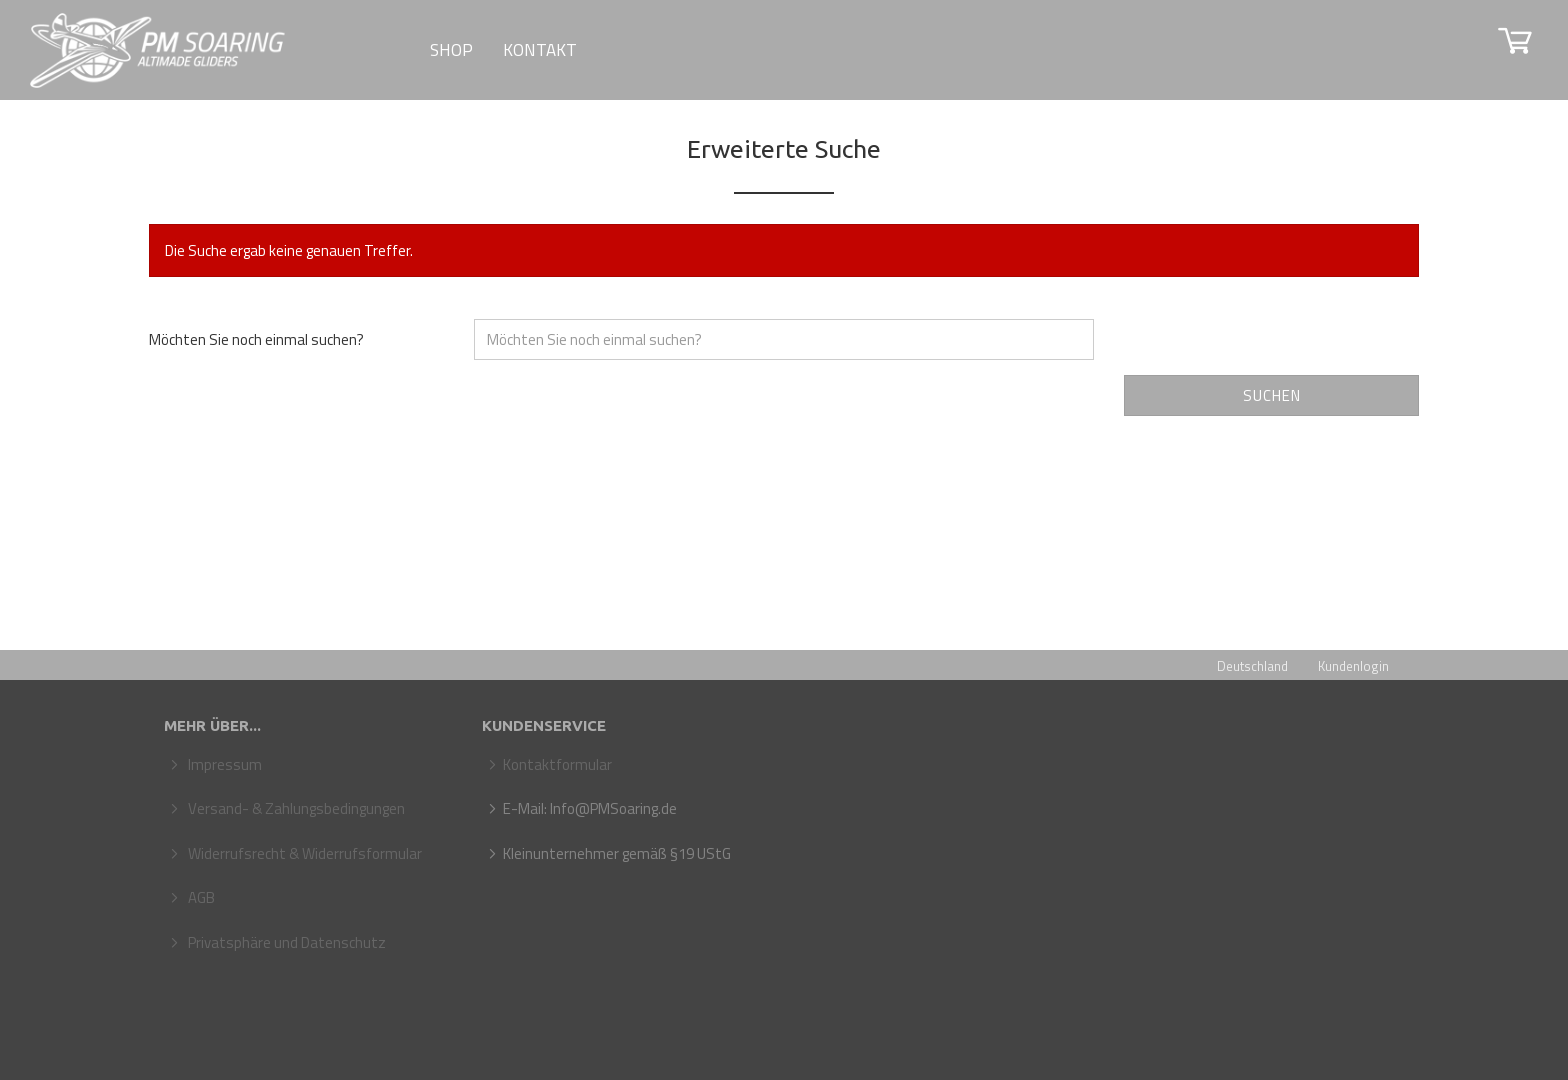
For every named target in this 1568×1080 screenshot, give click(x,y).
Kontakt (540, 50)
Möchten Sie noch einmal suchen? (256, 339)
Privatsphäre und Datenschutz (285, 942)
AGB (200, 897)
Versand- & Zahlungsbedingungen (295, 808)
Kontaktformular (557, 764)
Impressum (223, 764)
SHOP (451, 50)
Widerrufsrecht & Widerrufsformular (303, 853)
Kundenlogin (1353, 666)
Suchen (1272, 395)
